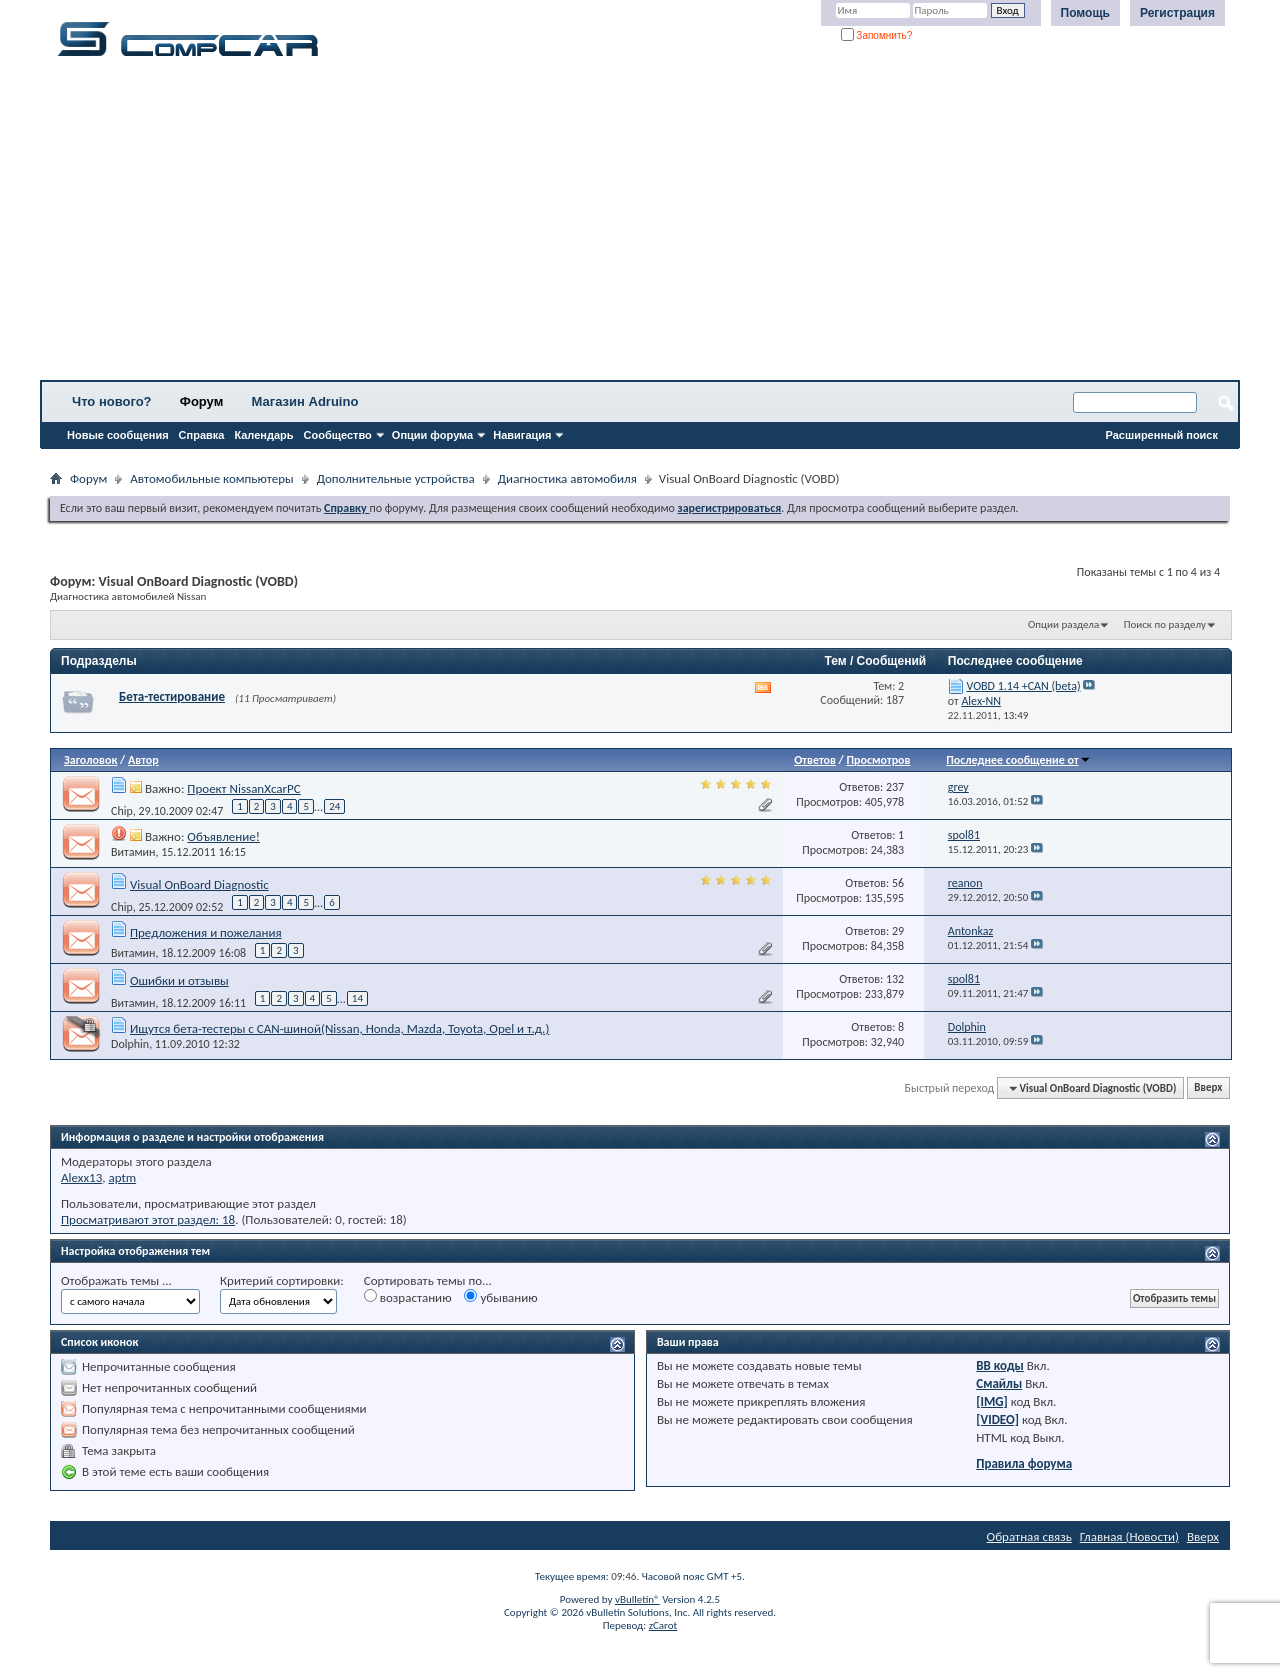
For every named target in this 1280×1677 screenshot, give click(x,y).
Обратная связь (1029, 1536)
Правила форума (1024, 1463)
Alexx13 (81, 1177)
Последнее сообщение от (1018, 760)
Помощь (1085, 13)
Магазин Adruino (305, 401)
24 (334, 806)
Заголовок (90, 760)
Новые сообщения (118, 435)
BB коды (1000, 1365)
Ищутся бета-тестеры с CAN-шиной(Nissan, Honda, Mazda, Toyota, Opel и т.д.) (339, 1028)
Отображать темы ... (116, 1280)
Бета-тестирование (172, 696)
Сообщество (338, 435)
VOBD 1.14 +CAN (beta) (1024, 686)
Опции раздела (1063, 624)
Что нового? (112, 401)
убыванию (500, 1297)
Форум (201, 401)
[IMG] (992, 1401)
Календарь (263, 435)
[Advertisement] (625, 225)
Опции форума (432, 435)
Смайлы (999, 1383)
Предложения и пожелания (206, 932)
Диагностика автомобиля (567, 478)
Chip (122, 810)
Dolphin (130, 1044)
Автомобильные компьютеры (211, 478)
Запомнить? (877, 35)
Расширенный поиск (1162, 435)
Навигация (522, 435)
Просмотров (878, 760)
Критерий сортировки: (282, 1280)
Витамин (133, 852)
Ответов (815, 760)
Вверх (1208, 1088)
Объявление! (223, 836)
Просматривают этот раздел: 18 (148, 1219)
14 (357, 998)
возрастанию (408, 1297)
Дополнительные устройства (396, 478)
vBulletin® (637, 1599)
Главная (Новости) (1129, 1536)
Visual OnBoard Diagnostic (199, 884)
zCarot (663, 1625)
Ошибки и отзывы (179, 980)
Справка (202, 435)
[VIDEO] (997, 1419)
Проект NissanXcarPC (243, 788)
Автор (143, 760)
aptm (122, 1177)
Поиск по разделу (1165, 624)
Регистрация (1177, 13)
